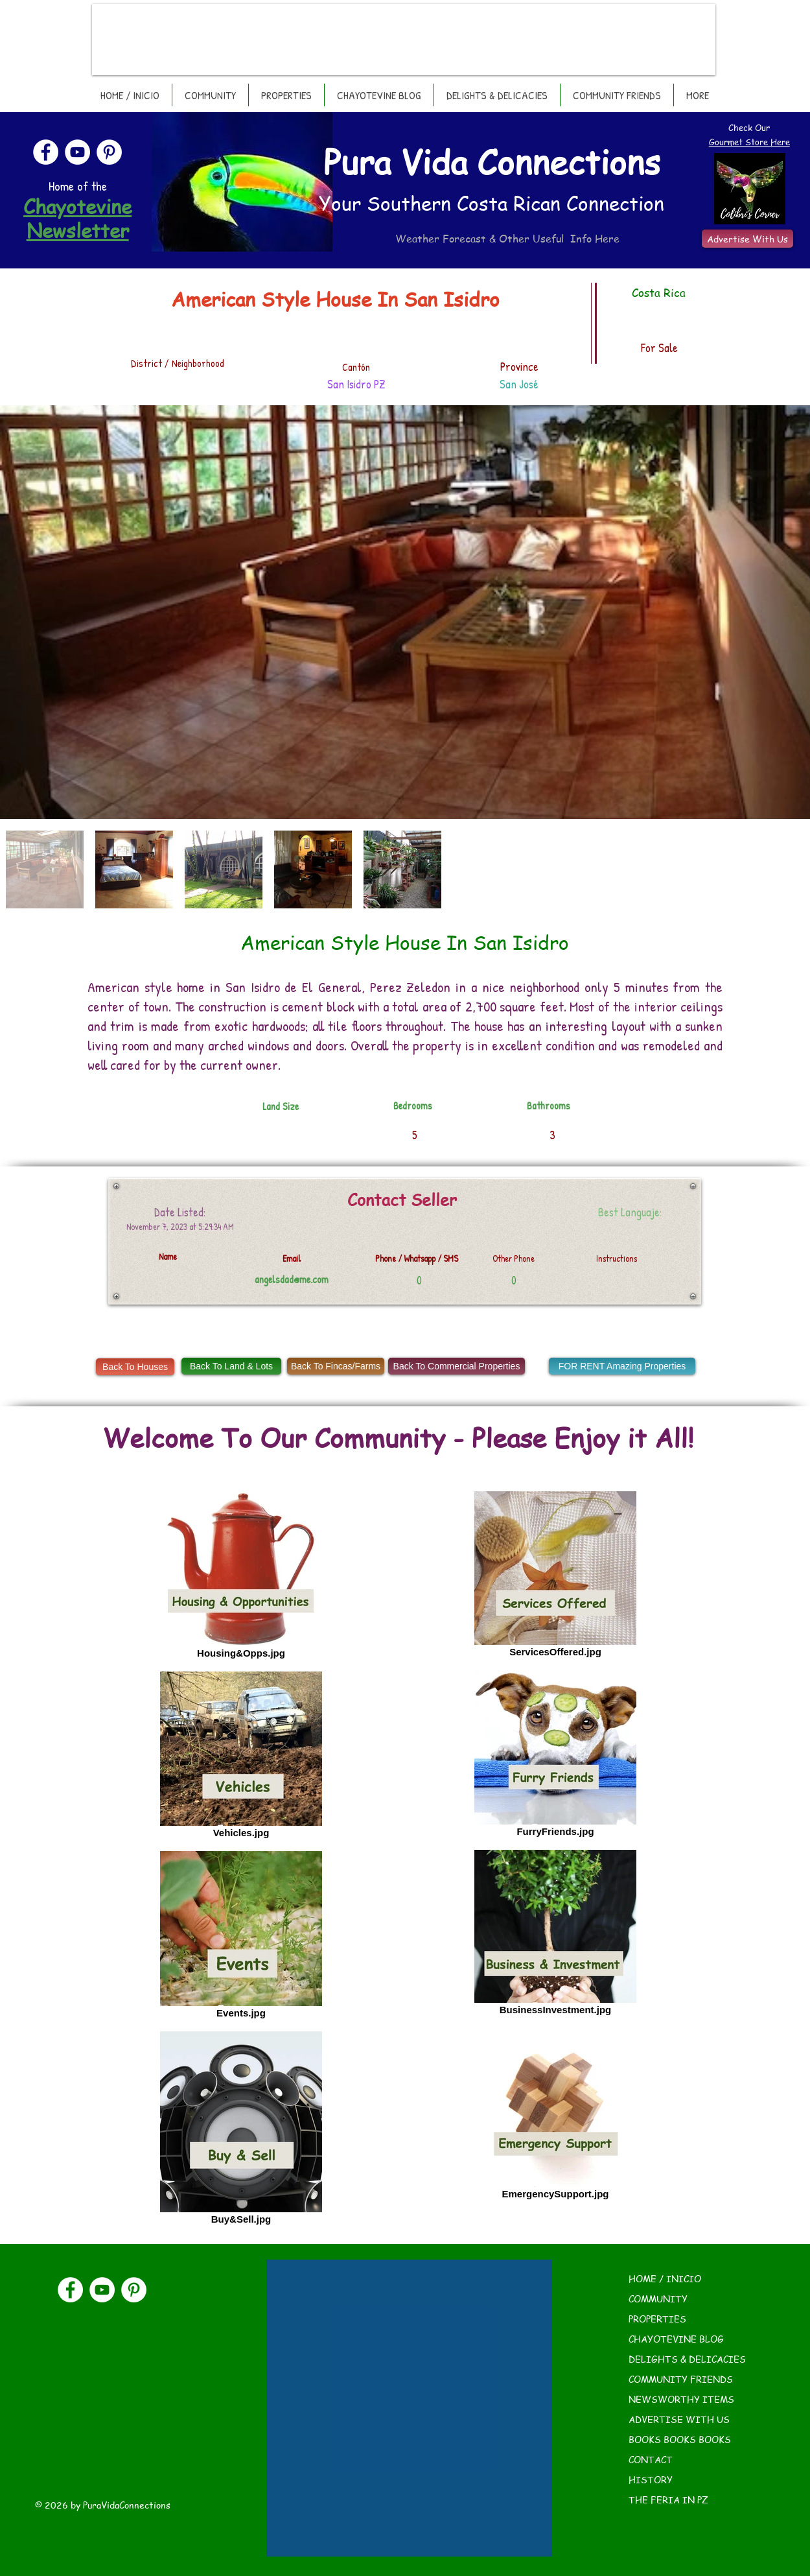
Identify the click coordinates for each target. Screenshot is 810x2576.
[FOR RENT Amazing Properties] (622, 1366)
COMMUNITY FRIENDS (681, 2378)
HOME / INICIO (665, 2278)
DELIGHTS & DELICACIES (687, 2358)
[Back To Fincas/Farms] (335, 1366)
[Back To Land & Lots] (231, 1366)
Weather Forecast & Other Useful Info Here (507, 238)
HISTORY (651, 2479)
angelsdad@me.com (292, 1279)
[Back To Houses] (135, 1366)
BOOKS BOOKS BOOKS (680, 2439)
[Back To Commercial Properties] (456, 1366)
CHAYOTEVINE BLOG (676, 2338)
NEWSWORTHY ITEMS (681, 2399)
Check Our (749, 127)
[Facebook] (45, 152)
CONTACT (651, 2459)
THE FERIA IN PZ (668, 2499)
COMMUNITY (658, 2298)
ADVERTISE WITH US (679, 2419)
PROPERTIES (657, 2318)
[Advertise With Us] (747, 239)
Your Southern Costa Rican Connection (491, 203)
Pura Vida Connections (491, 161)
